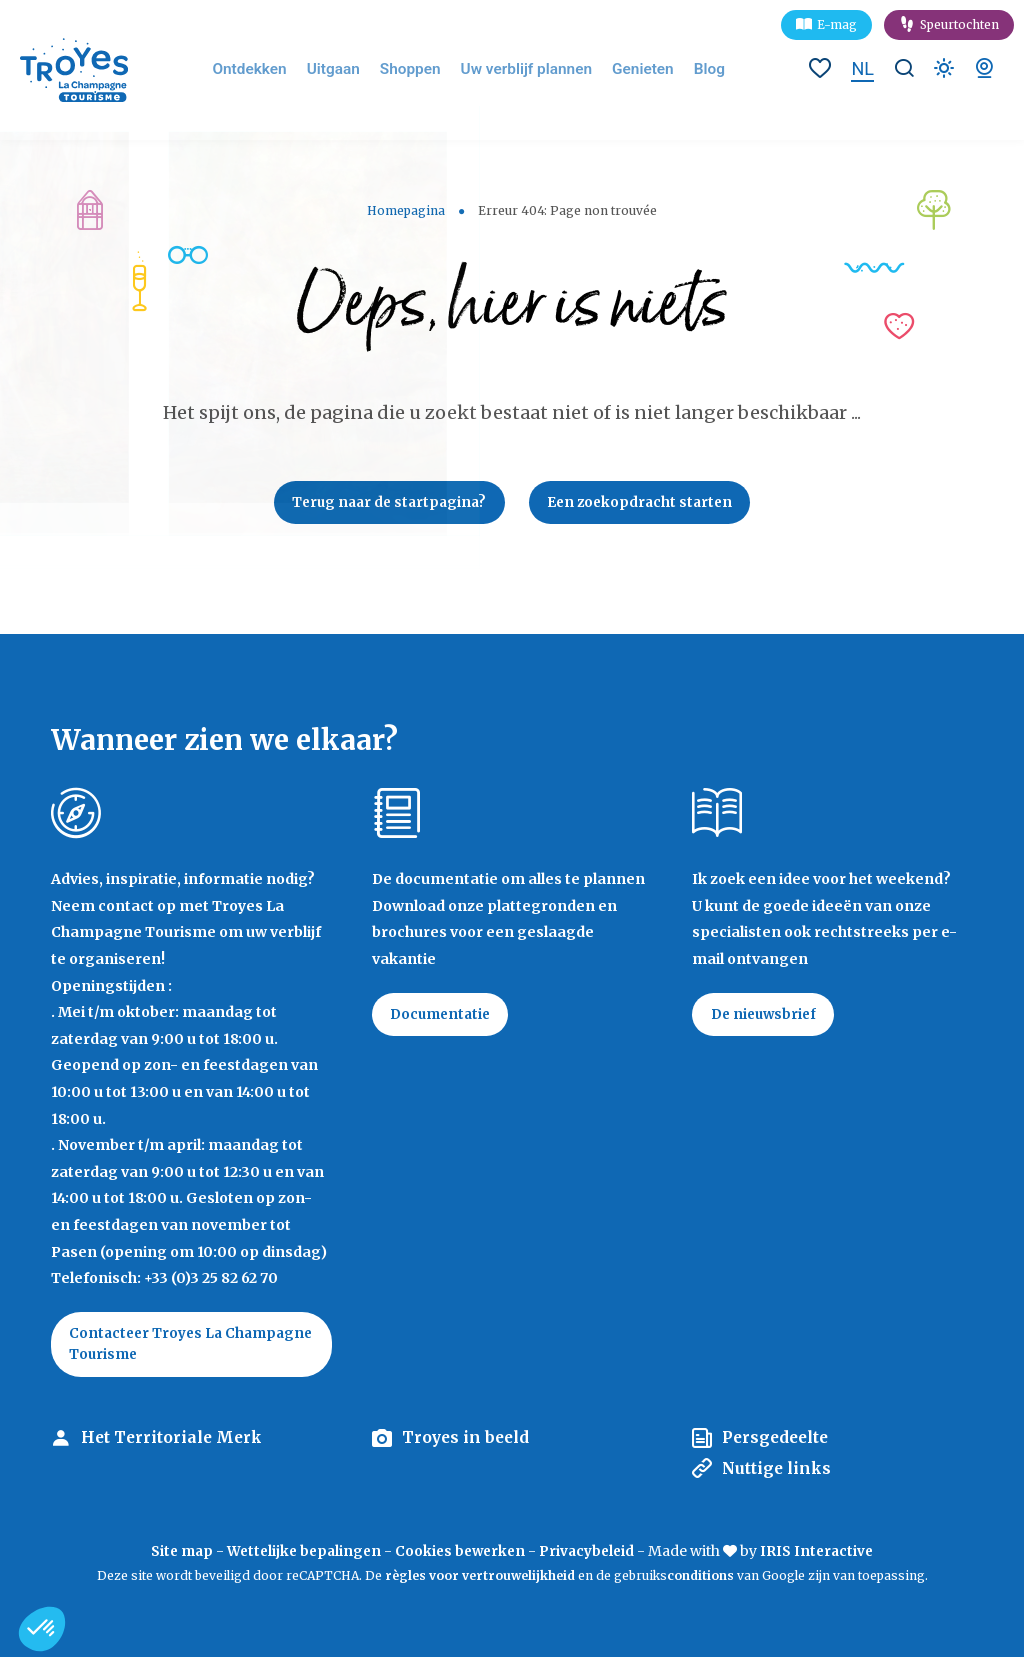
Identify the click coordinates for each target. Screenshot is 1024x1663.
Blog (699, 70)
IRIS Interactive (825, 1557)
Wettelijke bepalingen (300, 1557)
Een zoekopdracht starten (645, 504)
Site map (173, 1557)
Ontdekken (270, 70)
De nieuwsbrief (767, 1018)
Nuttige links (778, 1474)
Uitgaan (348, 70)
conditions (702, 1580)
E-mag (837, 24)
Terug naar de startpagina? (385, 504)
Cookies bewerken (461, 1557)
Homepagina (406, 210)
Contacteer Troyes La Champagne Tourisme (153, 1348)
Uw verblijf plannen (528, 70)
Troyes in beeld (468, 1444)
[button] (42, 1629)
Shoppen (421, 70)
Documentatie (444, 1018)
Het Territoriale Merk (174, 1444)
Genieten (636, 70)
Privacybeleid (592, 1557)
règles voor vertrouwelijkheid (480, 1580)
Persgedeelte (778, 1444)
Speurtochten (959, 24)
